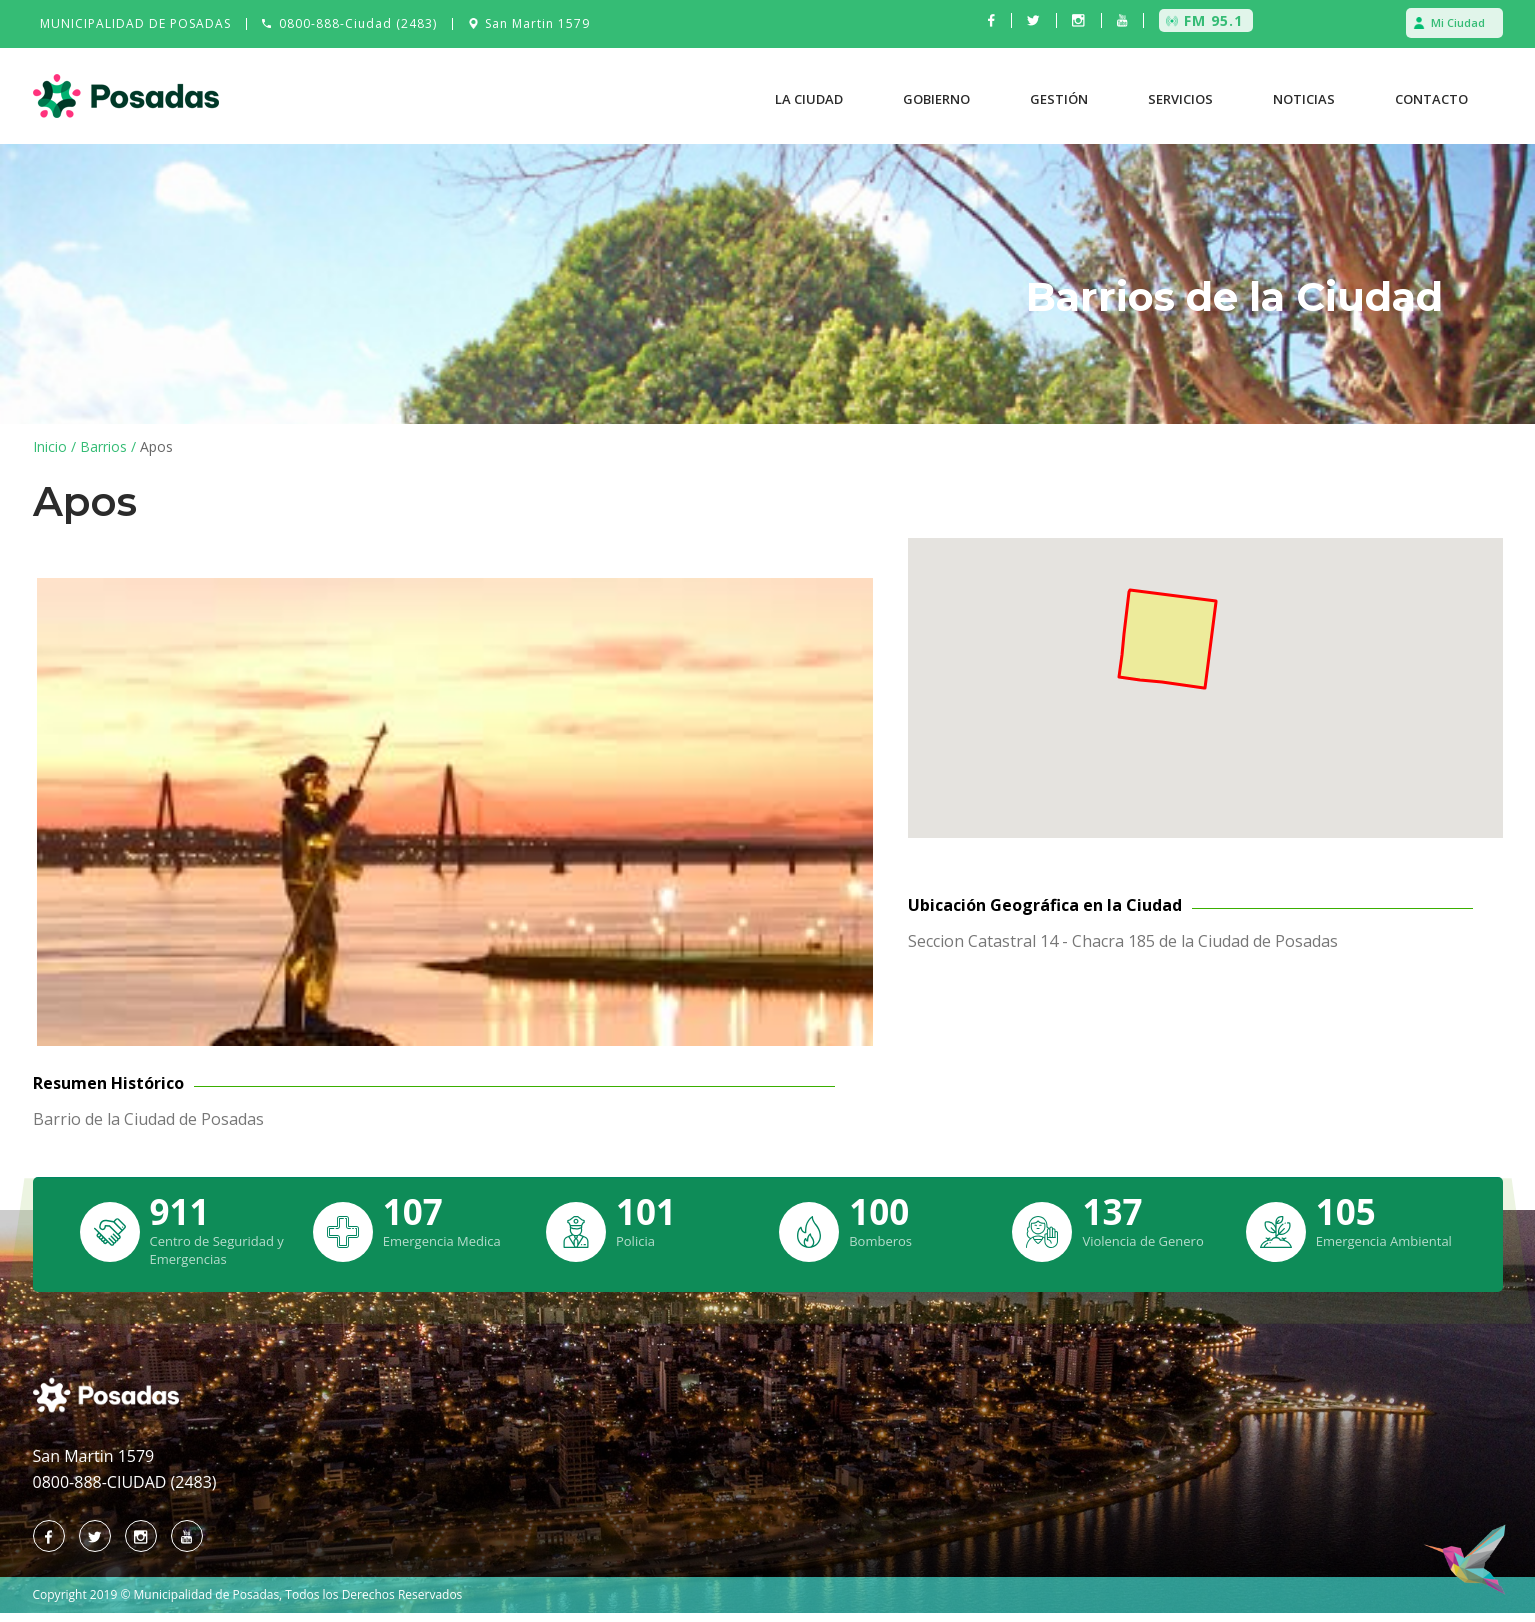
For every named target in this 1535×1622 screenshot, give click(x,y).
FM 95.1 (1213, 20)
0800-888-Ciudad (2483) (358, 23)
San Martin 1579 (537, 23)
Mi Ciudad (1458, 22)
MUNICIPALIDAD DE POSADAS (135, 23)
